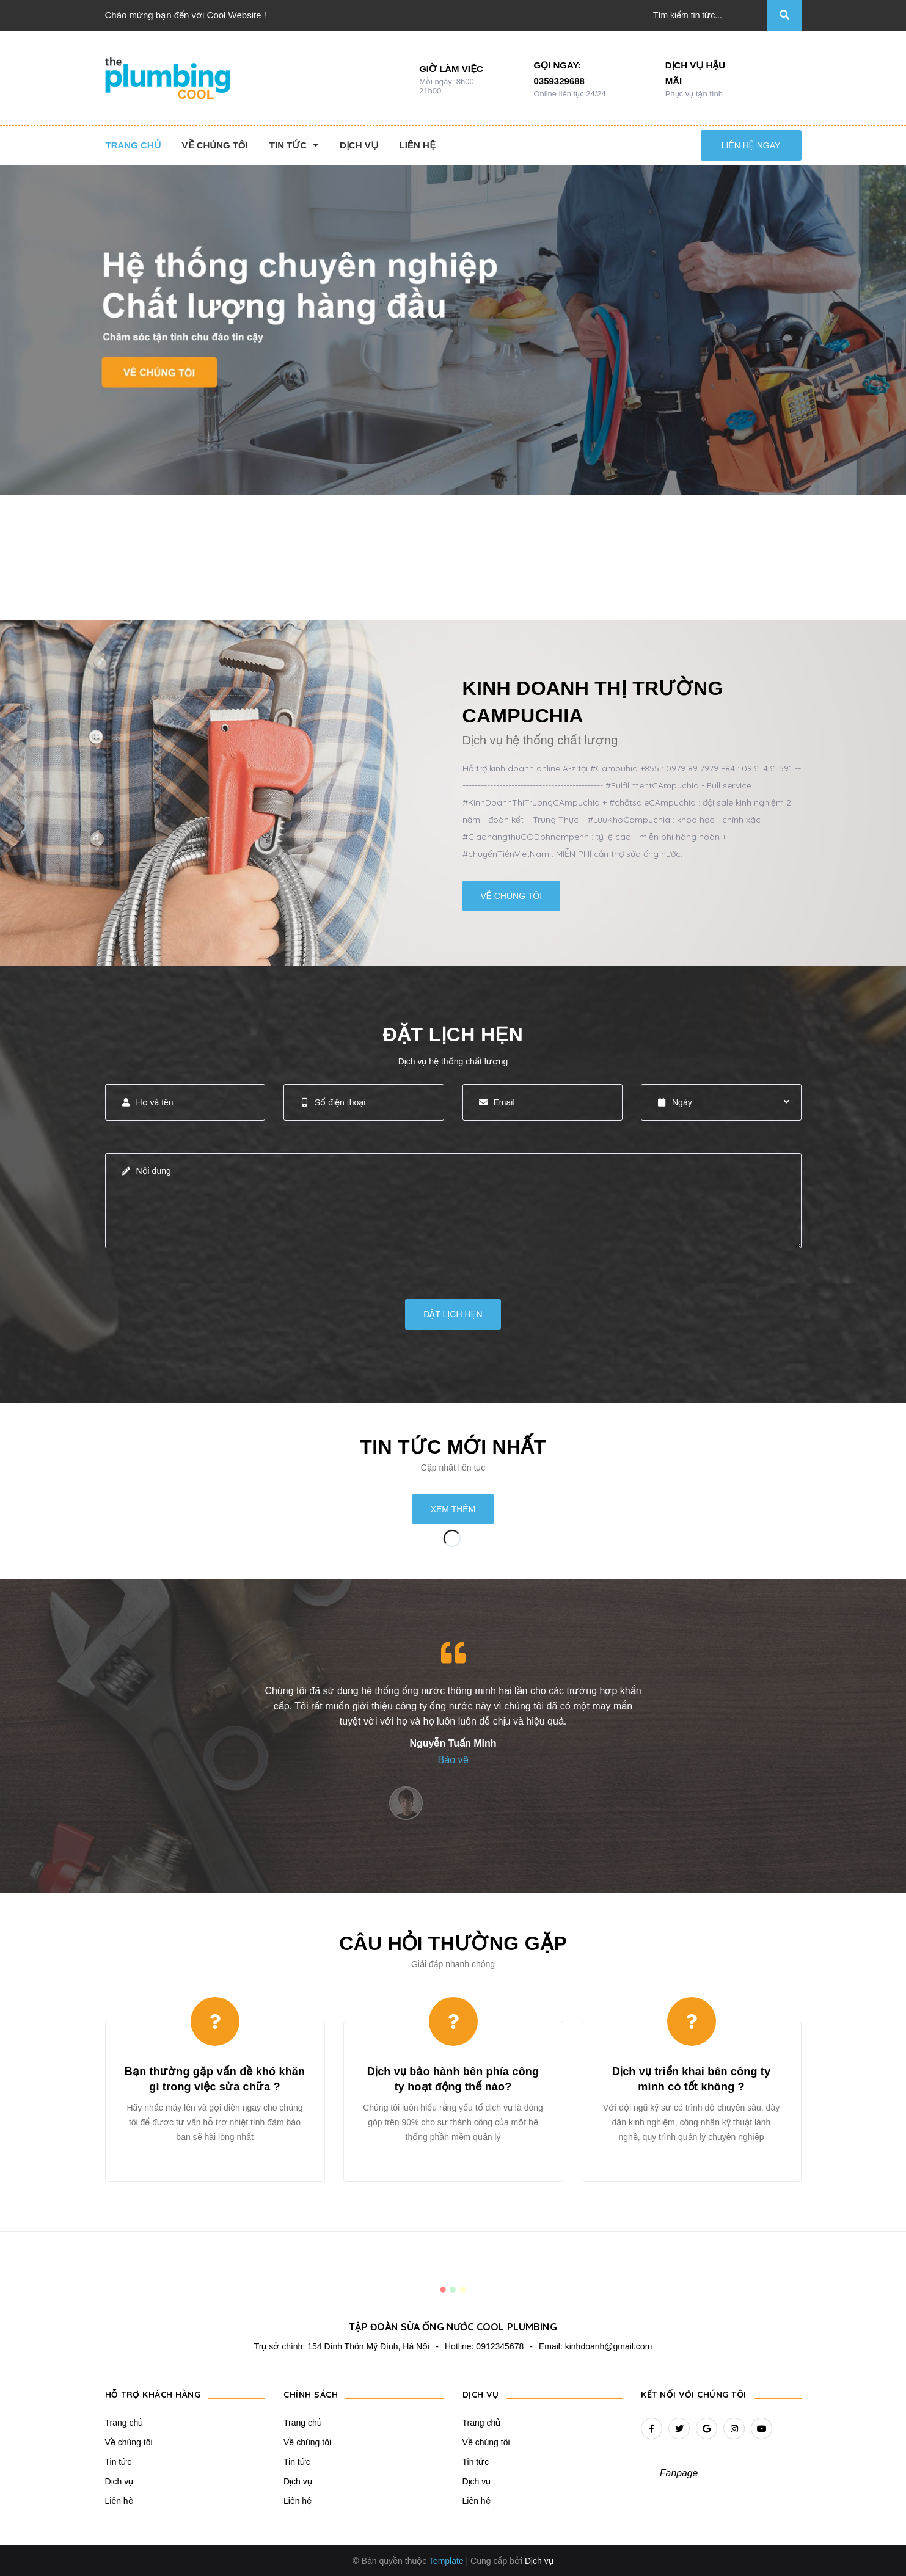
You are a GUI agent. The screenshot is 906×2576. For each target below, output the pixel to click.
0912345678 (500, 2346)
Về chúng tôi (512, 896)
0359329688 (559, 81)
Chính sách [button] (310, 2394)
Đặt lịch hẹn (452, 1314)
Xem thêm (453, 1509)
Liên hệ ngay (751, 145)
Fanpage (679, 2473)
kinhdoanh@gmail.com (608, 2346)
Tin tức (118, 2462)
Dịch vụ (119, 2481)
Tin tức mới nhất (453, 1447)
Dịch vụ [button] (480, 2394)
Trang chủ (124, 2423)
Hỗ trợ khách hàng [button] (153, 2394)
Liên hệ (119, 2501)
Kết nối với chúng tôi (694, 2394)
